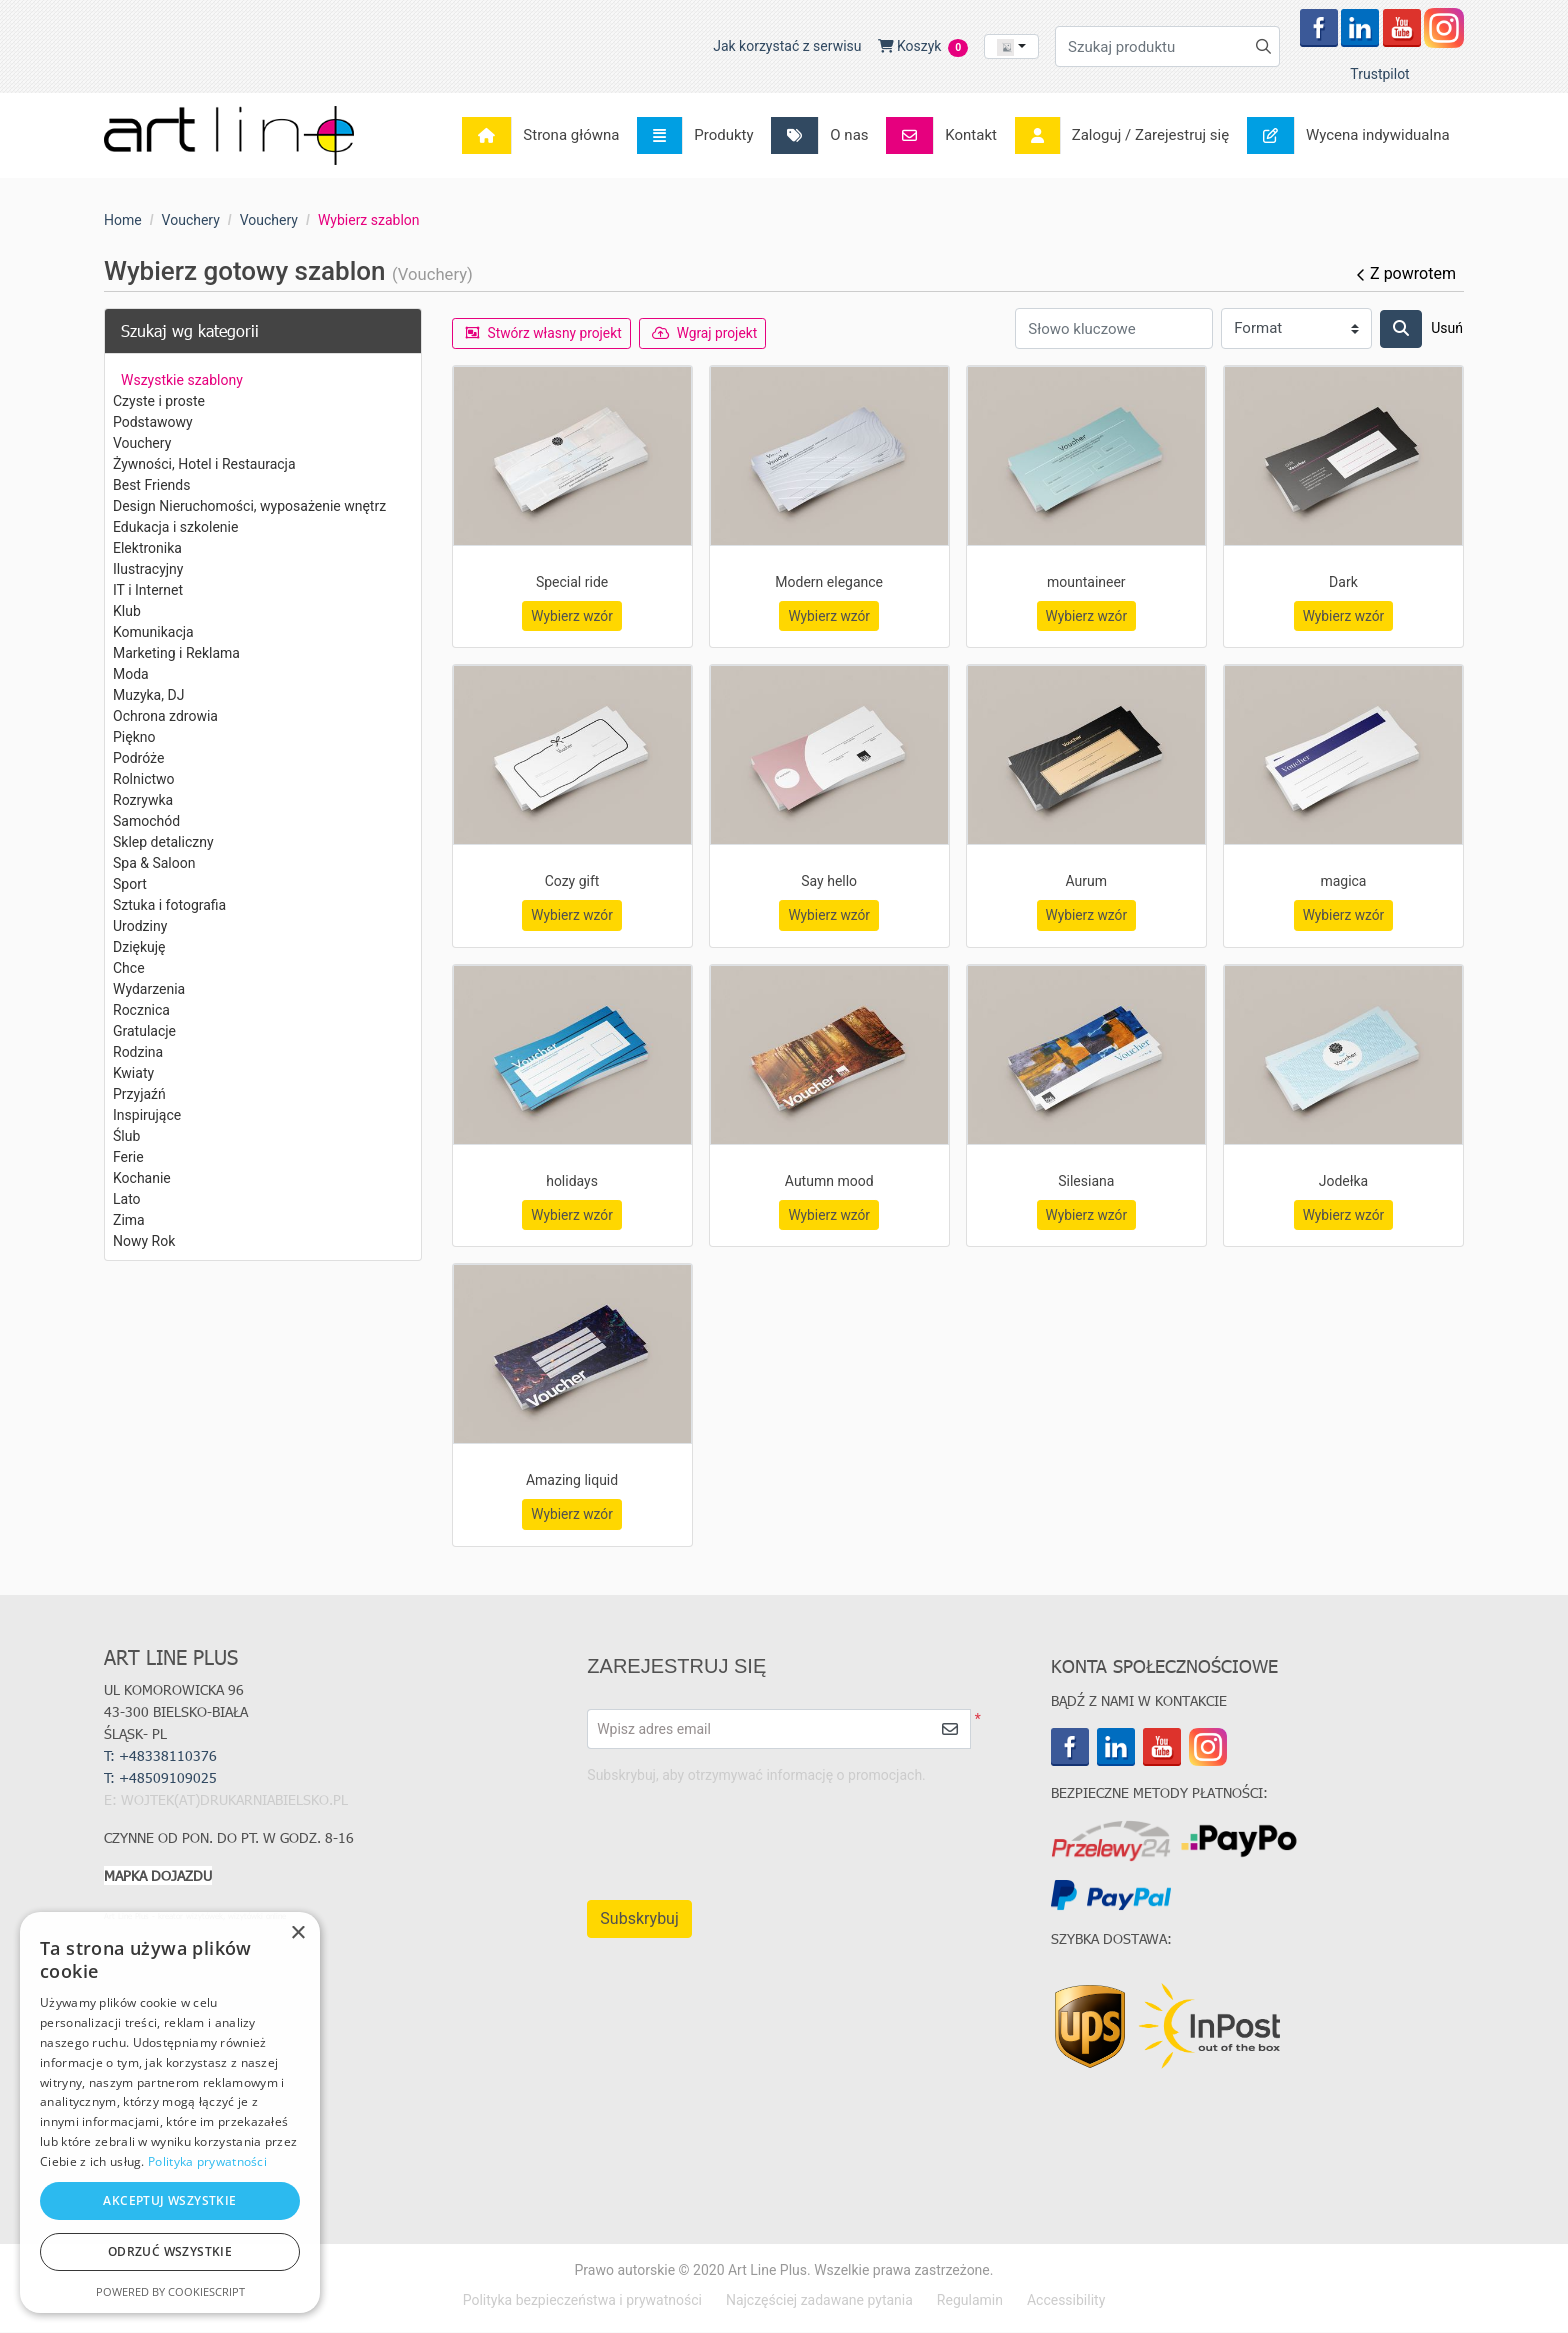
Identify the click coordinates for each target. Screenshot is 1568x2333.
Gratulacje (144, 1031)
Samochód (146, 821)
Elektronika (147, 548)
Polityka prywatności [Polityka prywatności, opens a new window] (207, 2161)
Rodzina (138, 1052)
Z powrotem (1405, 273)
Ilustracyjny (148, 569)
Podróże (138, 758)
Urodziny (140, 926)
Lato (127, 1199)
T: (162, 1779)
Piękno (134, 737)
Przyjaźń (139, 1094)
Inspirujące (147, 1115)
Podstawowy (153, 422)
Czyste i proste (159, 401)
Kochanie (142, 1178)
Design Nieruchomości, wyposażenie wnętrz (249, 506)
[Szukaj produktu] (1167, 46)
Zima (129, 1220)
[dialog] (170, 2112)
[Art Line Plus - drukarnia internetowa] (229, 135)
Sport (130, 884)
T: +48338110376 (160, 1757)
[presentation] (798, 1835)
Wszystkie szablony (182, 380)
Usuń (1447, 328)
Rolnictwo (144, 779)
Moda (131, 674)
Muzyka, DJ (148, 695)
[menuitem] (546, 135)
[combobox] (1011, 46)
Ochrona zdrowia (165, 716)
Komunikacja (153, 632)
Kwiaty (133, 1073)
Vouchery (142, 443)
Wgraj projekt (709, 333)
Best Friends (151, 485)
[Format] (1296, 328)
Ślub (126, 1136)
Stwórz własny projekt (545, 333)
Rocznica (141, 1010)
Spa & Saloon (154, 863)
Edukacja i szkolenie (175, 527)
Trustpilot (1379, 74)
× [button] (297, 1933)
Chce (129, 968)
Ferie (128, 1157)
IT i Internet (148, 590)
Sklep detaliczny (163, 842)
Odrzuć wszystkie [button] (170, 2251)
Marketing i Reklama (176, 653)
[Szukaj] (1401, 329)
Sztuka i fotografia (169, 905)
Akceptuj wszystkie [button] (169, 2200)
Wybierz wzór (572, 616)
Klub (127, 611)
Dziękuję (139, 947)
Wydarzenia (149, 989)
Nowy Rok (144, 1241)
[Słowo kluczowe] (1114, 328)
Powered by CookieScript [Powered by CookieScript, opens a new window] (170, 2291)
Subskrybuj (639, 1920)
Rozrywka (143, 800)
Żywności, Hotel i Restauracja (204, 464)
